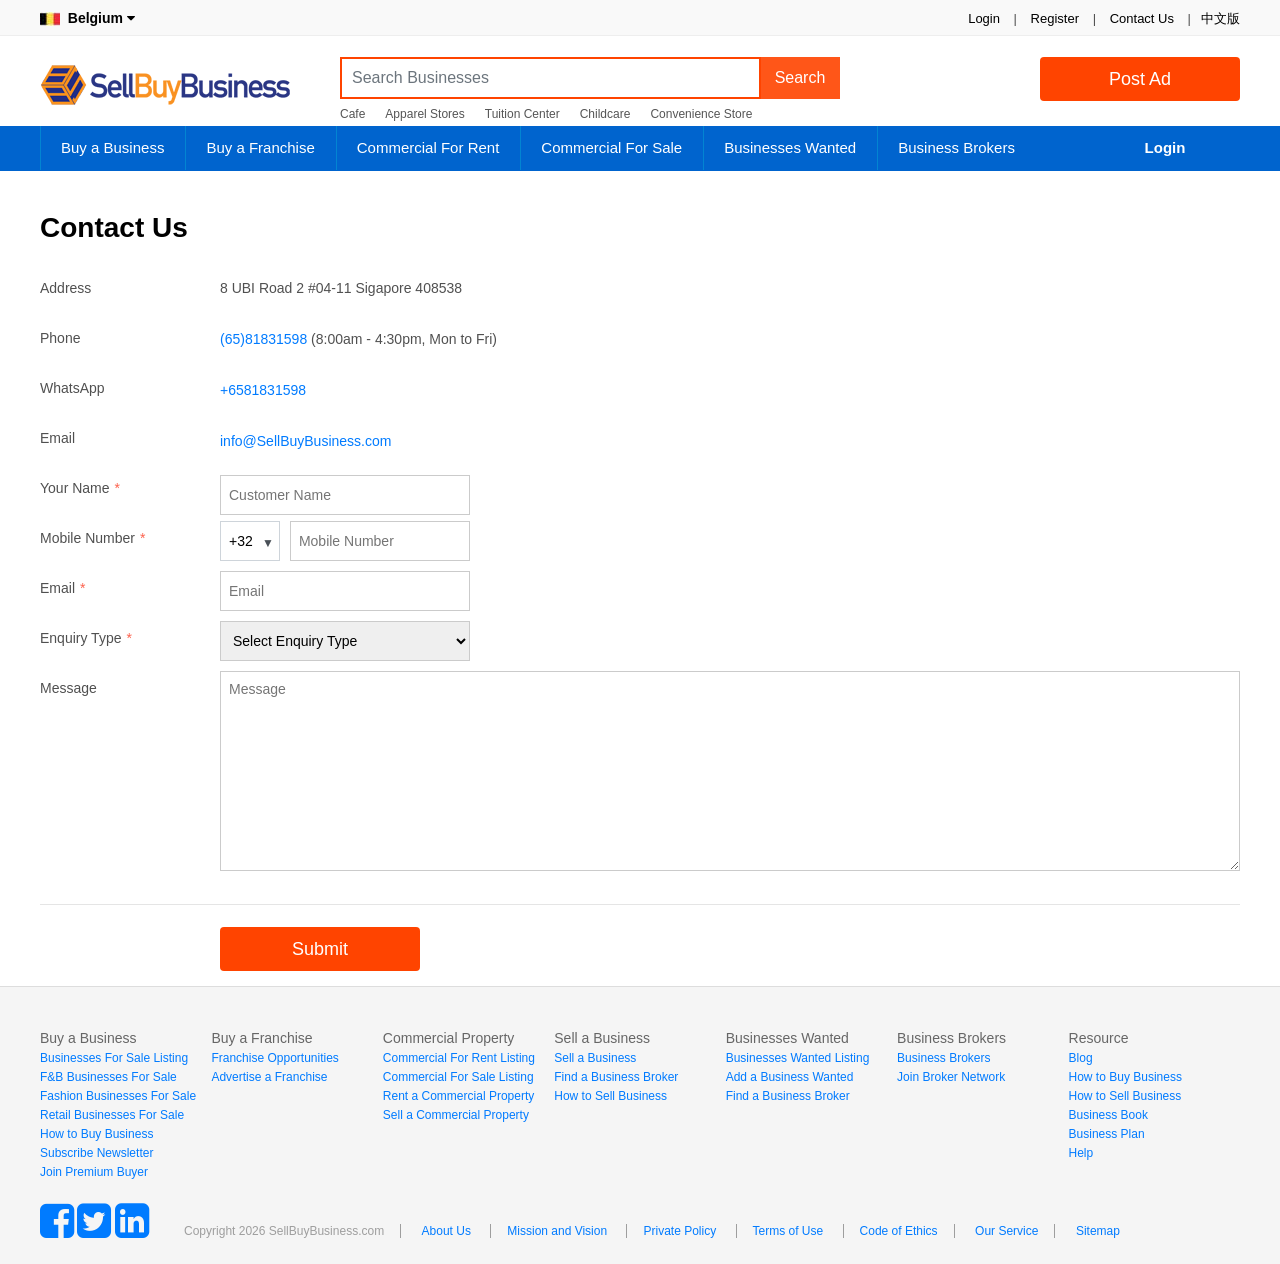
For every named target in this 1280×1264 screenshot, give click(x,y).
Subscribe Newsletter (96, 1153)
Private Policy (679, 1231)
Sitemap (1098, 1231)
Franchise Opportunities (274, 1058)
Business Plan (1107, 1134)
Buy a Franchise (260, 147)
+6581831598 (263, 390)
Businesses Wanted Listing (798, 1058)
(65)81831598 (263, 339)
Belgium (87, 18)
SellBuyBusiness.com (180, 85)
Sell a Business (595, 1058)
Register (1055, 18)
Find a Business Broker (616, 1077)
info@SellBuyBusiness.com (305, 441)
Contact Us (1142, 18)
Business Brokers (956, 147)
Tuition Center (522, 114)
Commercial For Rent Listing (459, 1058)
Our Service (1006, 1231)
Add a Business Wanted (790, 1077)
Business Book (1108, 1115)
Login (984, 18)
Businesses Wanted (790, 147)
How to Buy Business (96, 1134)
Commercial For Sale (611, 147)
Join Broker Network (951, 1077)
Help (1081, 1153)
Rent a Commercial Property (458, 1096)
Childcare (605, 114)
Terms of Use (788, 1231)
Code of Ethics (899, 1231)
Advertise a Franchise (269, 1077)
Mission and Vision (557, 1231)
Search (800, 77)
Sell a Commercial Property (456, 1115)
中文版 (1220, 18)
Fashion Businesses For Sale (118, 1096)
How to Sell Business (610, 1096)
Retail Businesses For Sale (112, 1115)
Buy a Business (112, 147)
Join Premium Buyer (94, 1172)
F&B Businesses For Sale (108, 1077)
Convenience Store (701, 114)
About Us (446, 1231)
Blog (1081, 1058)
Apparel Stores (424, 114)
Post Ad (1140, 79)
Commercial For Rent (428, 147)
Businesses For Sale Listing (114, 1058)
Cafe (352, 114)
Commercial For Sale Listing (458, 1077)
